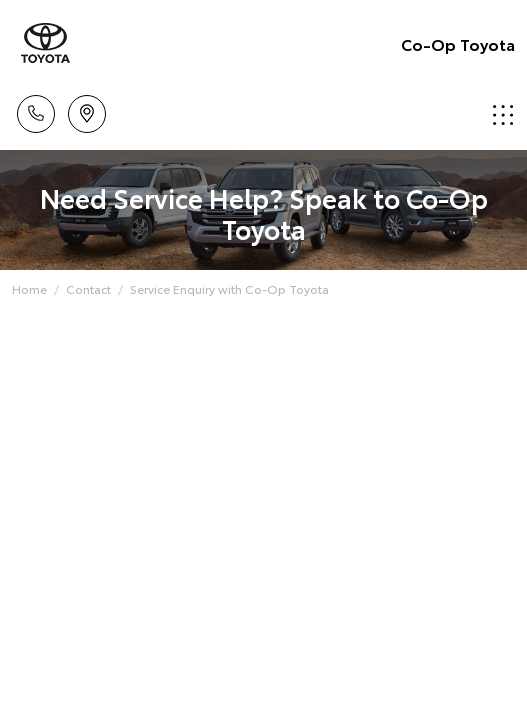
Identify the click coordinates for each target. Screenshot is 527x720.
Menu (503, 114)
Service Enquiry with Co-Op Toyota (229, 288)
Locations (87, 110)
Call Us (36, 110)
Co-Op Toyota (458, 43)
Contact (88, 288)
